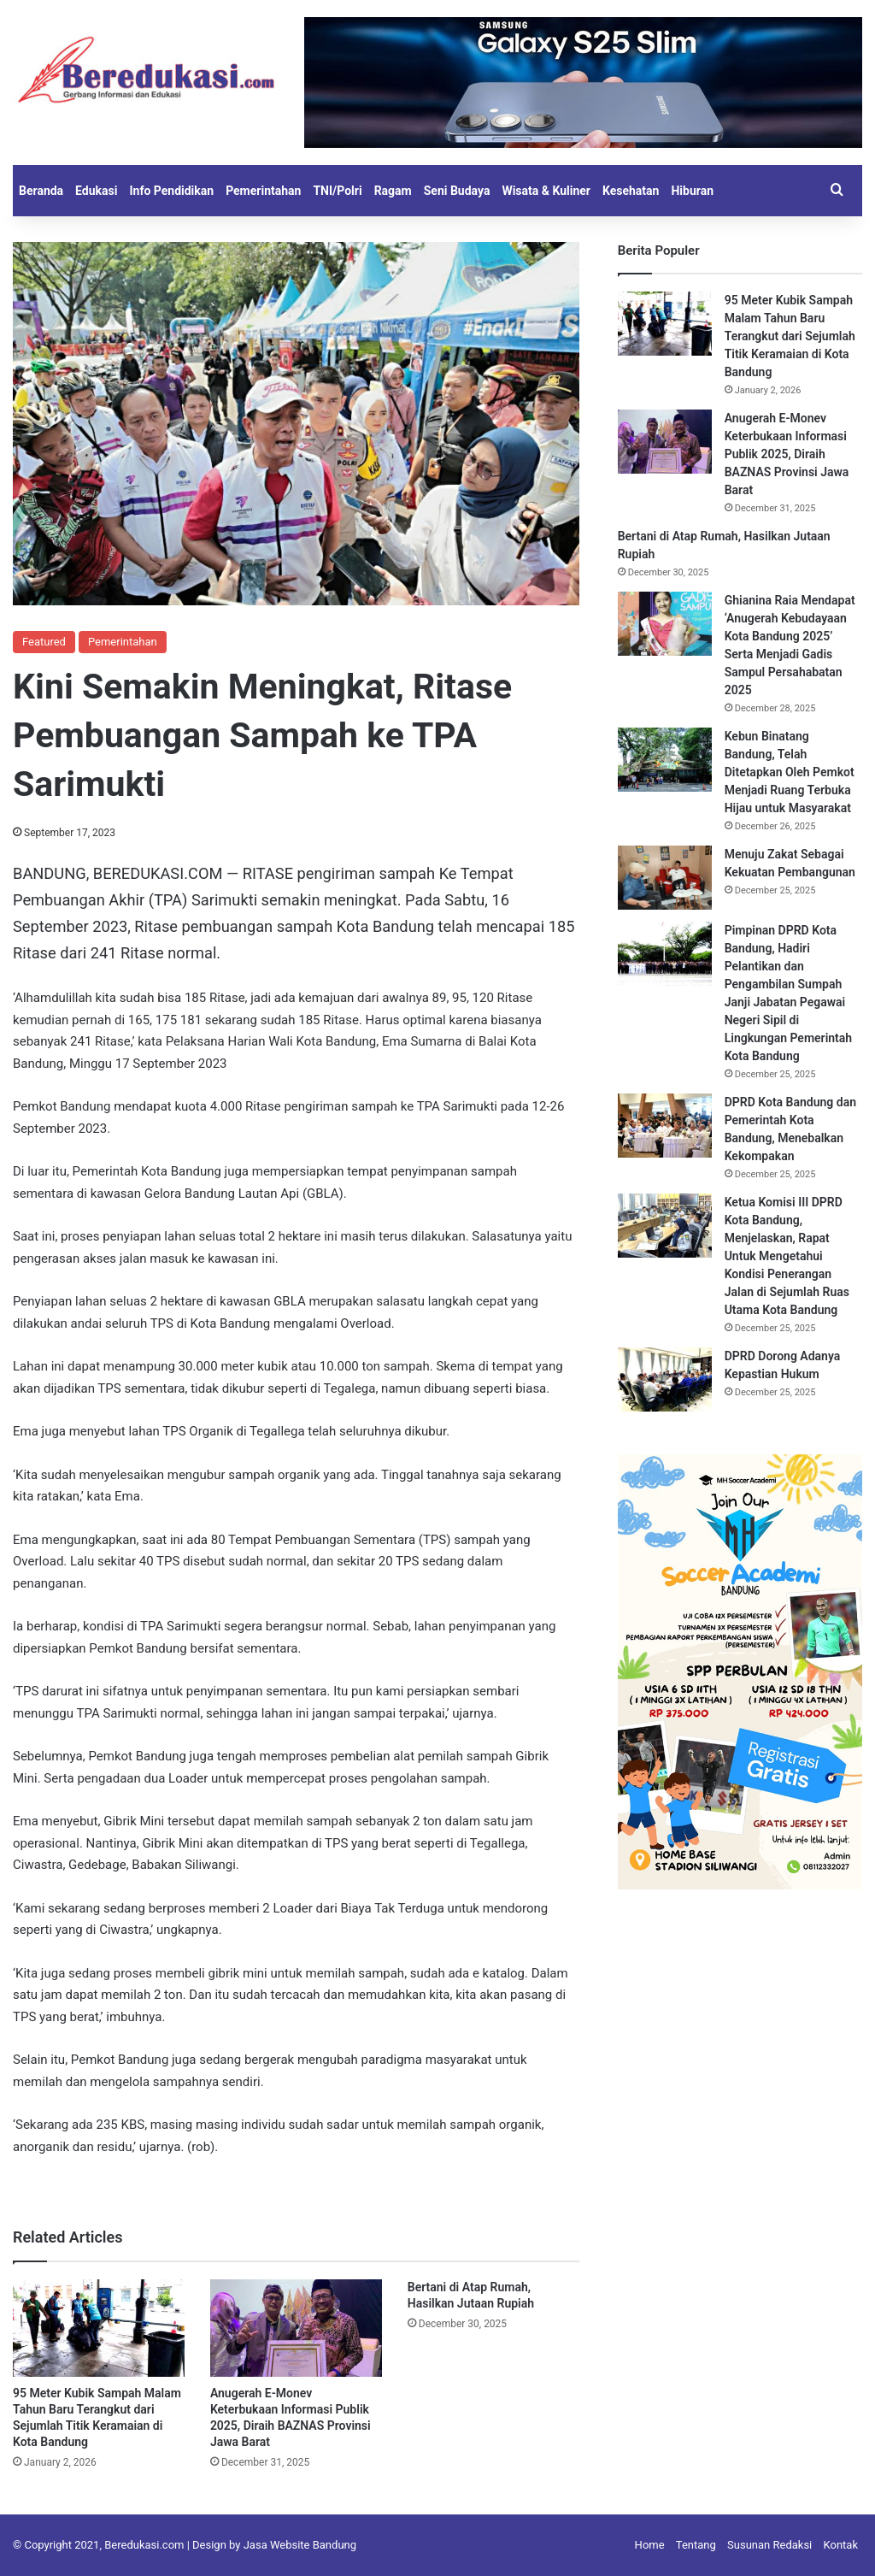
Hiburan (692, 190)
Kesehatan (630, 190)
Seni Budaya (457, 190)
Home (650, 2544)
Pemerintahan (263, 190)
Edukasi (96, 190)
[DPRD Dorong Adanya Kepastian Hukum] (665, 1379)
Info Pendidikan (171, 190)
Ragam (393, 190)
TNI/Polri (337, 190)
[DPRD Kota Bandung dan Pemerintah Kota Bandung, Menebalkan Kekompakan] (665, 1125)
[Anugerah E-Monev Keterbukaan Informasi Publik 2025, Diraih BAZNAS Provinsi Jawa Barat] (296, 2327)
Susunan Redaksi (769, 2544)
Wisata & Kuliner (546, 190)
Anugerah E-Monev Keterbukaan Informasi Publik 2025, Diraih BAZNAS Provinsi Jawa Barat (787, 454)
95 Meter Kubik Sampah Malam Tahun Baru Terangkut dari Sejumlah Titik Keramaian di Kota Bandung (790, 336)
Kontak (841, 2544)
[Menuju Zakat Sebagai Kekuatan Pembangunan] (665, 878)
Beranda (41, 190)
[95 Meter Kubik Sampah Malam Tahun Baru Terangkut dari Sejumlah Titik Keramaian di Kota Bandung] (99, 2327)
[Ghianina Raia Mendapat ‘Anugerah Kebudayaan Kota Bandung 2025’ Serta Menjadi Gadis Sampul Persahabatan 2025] (665, 624)
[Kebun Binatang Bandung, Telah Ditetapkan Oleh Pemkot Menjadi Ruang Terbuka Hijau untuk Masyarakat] (665, 760)
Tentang (696, 2544)
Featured (44, 641)
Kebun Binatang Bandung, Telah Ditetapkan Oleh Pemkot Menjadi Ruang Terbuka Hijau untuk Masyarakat (789, 772)
